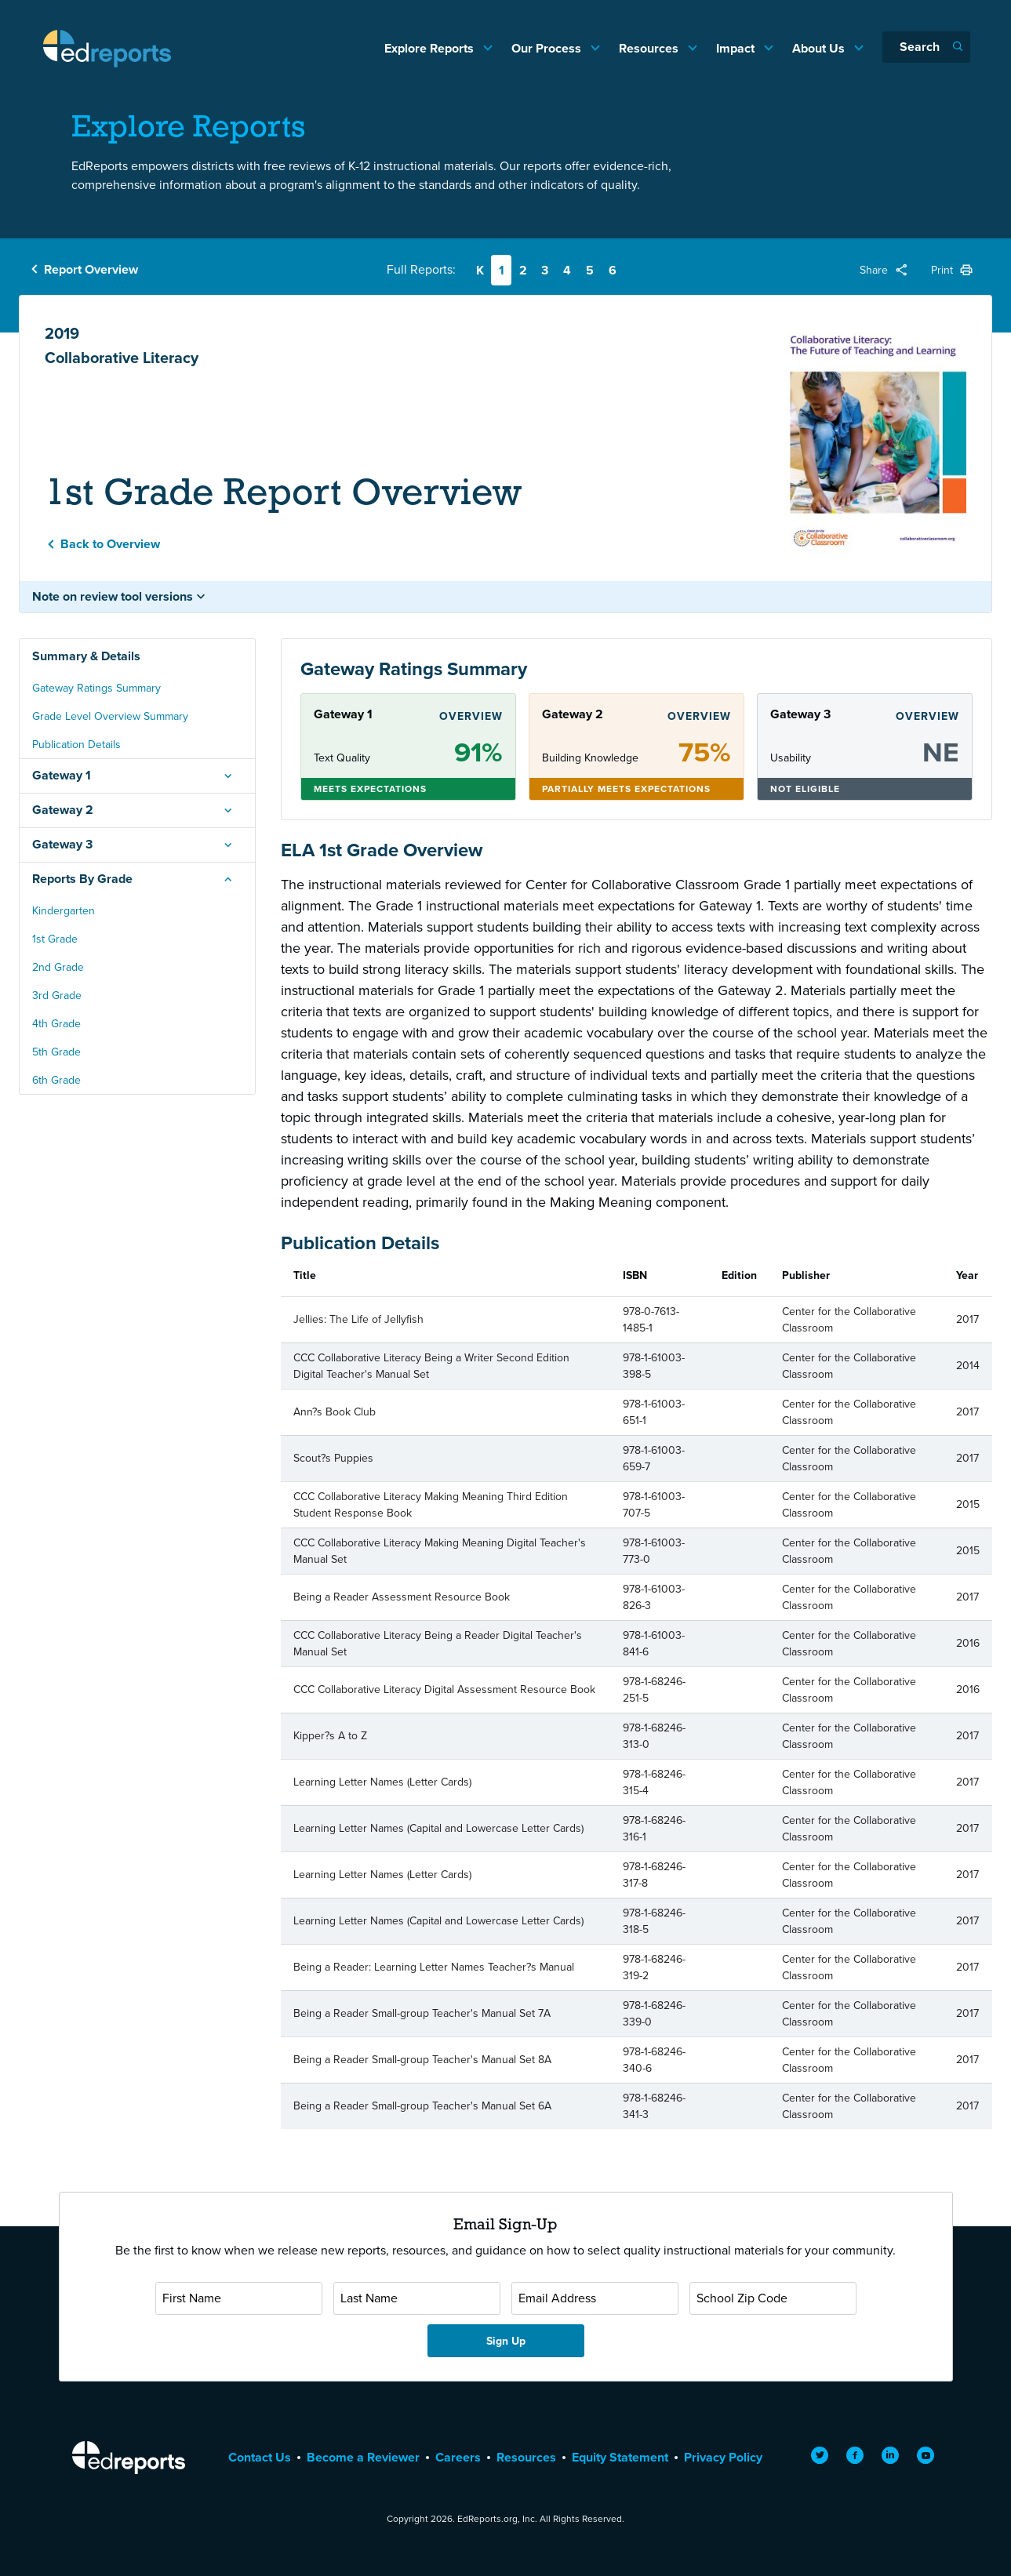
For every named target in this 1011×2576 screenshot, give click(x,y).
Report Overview (91, 269)
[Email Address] (594, 2298)
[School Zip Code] (772, 2298)
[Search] (926, 47)
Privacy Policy (723, 2457)
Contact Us (259, 2457)
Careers (458, 2457)
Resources (650, 48)
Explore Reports (430, 48)
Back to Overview (110, 543)
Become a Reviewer (363, 2457)
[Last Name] (416, 2298)
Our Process (547, 48)
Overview (471, 716)
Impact (737, 48)
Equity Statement (620, 2457)
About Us (820, 48)
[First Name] (238, 2298)
